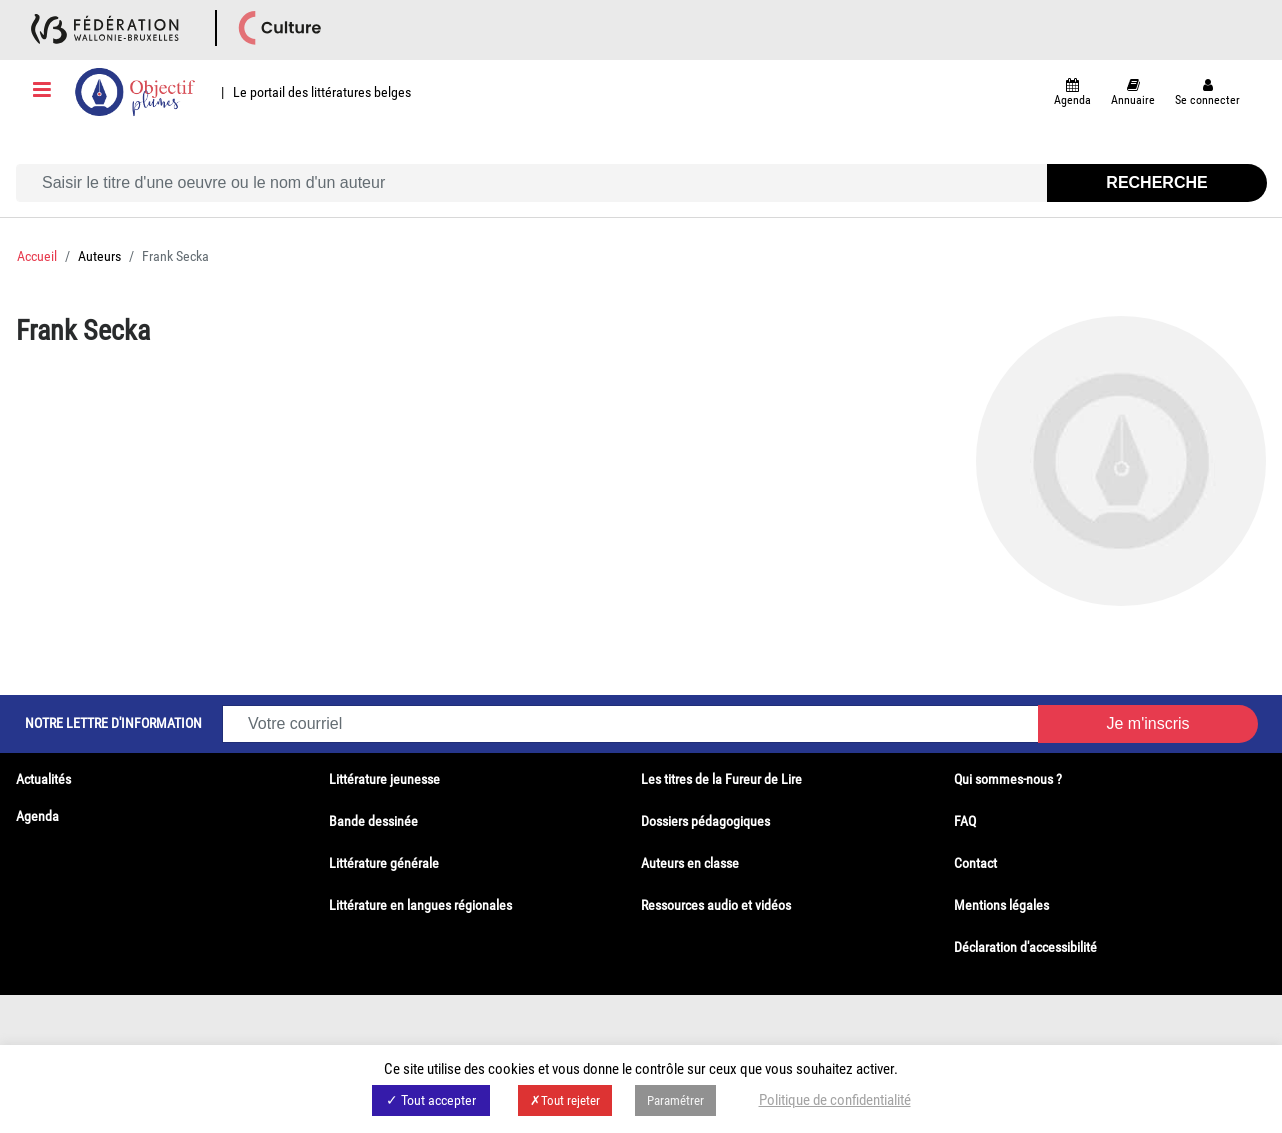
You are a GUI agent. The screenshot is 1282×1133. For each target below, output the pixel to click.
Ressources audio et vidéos (716, 905)
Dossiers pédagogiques (705, 821)
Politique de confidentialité (835, 1100)
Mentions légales (1001, 905)
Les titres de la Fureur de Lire (721, 779)
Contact (975, 863)
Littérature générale (384, 863)
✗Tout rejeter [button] (565, 1100)
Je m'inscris (1147, 723)
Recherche (1156, 182)
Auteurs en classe (690, 863)
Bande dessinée (373, 821)
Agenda (37, 816)
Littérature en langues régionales (420, 905)
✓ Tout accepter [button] (431, 1100)
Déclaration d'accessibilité (1025, 947)
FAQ (965, 821)
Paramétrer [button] (675, 1100)
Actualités (43, 779)
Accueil (37, 256)
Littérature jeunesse (384, 779)
